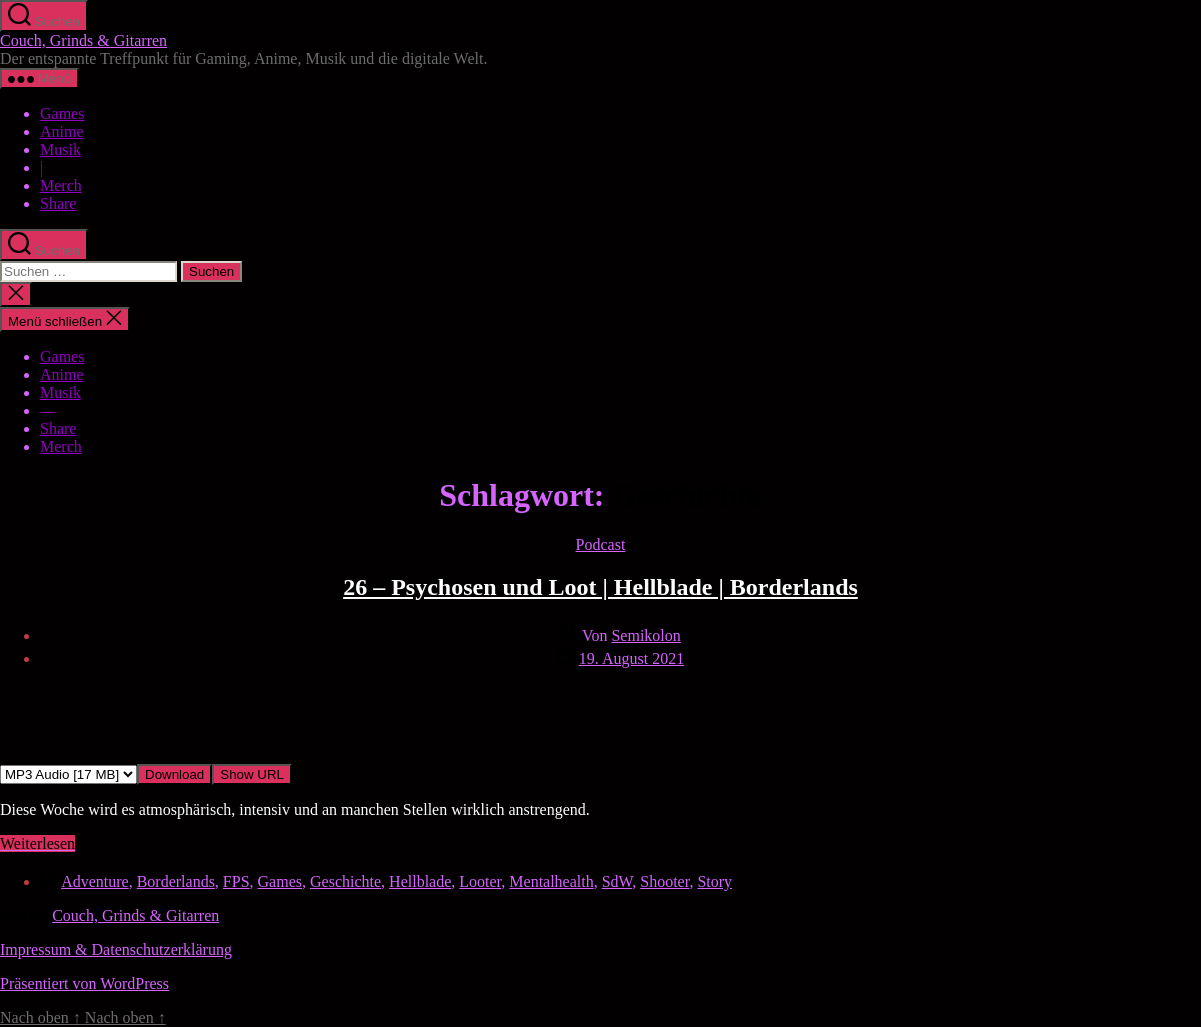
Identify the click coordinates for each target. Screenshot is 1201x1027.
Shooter (664, 881)
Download (174, 774)
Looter (480, 881)
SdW (617, 881)
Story (714, 881)
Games (62, 113)
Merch (61, 185)
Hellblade (420, 881)
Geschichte (345, 881)
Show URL (252, 774)
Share (58, 203)
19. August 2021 (631, 658)
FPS (236, 881)
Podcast (601, 544)
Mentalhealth (551, 881)
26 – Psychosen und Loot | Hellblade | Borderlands (600, 587)
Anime (62, 131)
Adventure (95, 881)
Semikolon (645, 635)
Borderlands (176, 881)
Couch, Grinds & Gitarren (83, 40)
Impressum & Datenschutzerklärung (116, 949)
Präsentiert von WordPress (84, 983)
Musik (60, 149)
